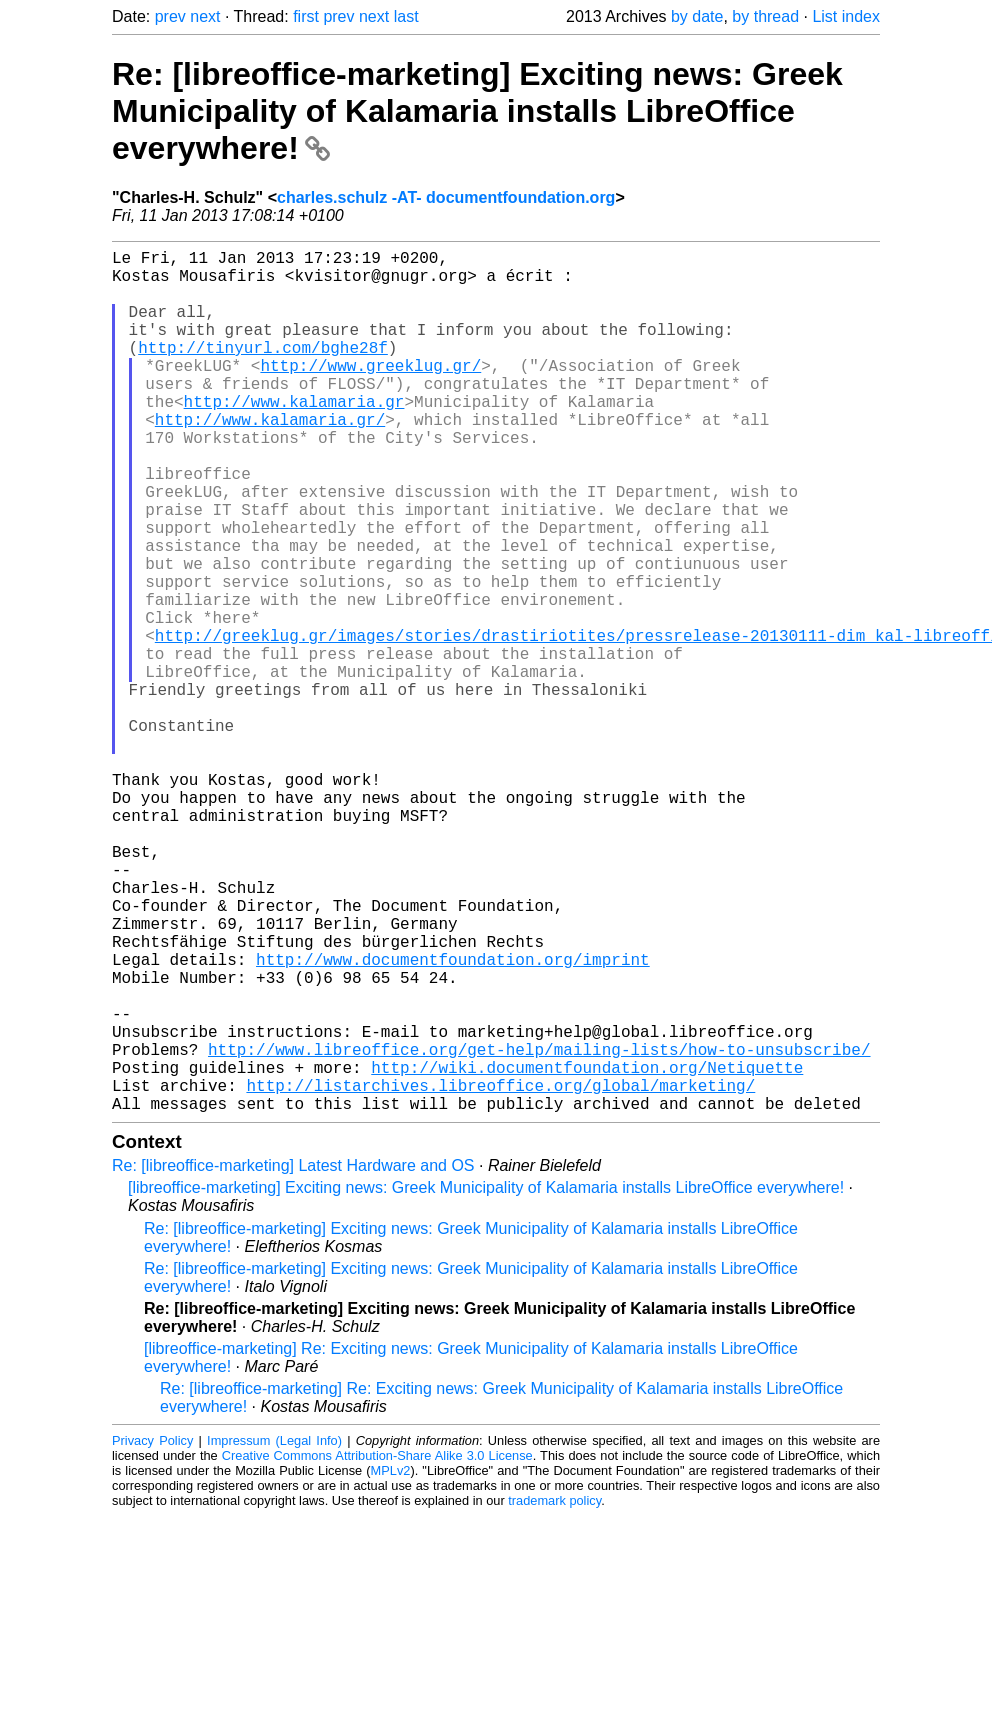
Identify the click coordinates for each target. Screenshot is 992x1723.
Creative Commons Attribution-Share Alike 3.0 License (377, 1647)
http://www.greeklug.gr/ (370, 393)
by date (697, 16)
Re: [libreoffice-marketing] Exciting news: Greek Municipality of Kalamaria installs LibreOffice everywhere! (477, 111)
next (205, 16)
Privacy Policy (152, 1632)
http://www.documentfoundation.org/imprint (453, 1119)
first (306, 16)
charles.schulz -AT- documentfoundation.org (446, 197)
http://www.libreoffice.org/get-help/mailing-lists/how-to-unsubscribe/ (539, 1229)
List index (846, 16)
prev (170, 16)
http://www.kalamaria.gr (294, 437)
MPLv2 (391, 1662)
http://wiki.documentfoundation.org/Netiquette (587, 1251)
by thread (765, 16)
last (406, 16)
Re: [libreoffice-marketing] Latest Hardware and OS (293, 1357)
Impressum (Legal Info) (274, 1632)
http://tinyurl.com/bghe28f (263, 371)
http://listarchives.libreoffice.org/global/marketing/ (500, 1273)
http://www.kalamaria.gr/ (270, 459)
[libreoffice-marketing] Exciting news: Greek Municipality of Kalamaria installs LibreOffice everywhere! (486, 1379)
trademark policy (554, 1692)
